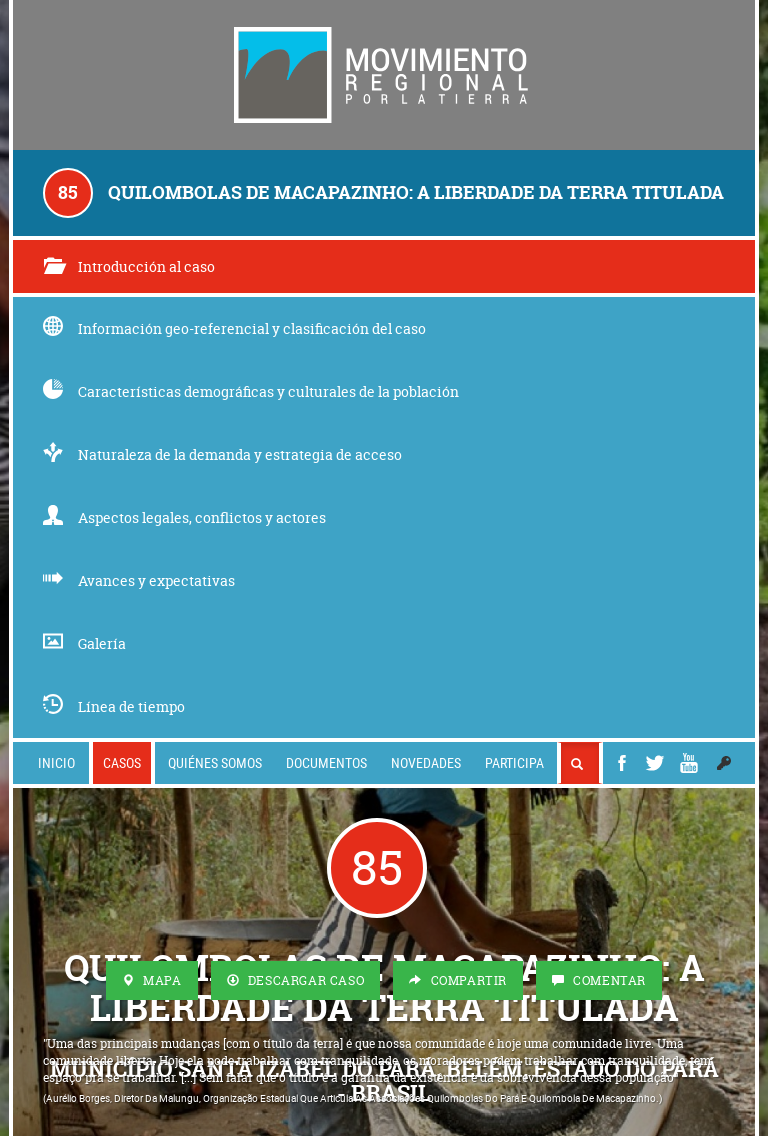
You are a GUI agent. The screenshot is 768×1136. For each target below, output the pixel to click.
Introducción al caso (129, 266)
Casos (122, 762)
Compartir (458, 980)
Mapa (152, 980)
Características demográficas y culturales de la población (251, 391)
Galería (84, 643)
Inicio (56, 762)
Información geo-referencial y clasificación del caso (234, 328)
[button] (724, 763)
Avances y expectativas (139, 580)
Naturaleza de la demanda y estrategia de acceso (222, 454)
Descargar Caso (296, 980)
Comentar (599, 980)
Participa (514, 762)
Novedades (426, 762)
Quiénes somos (215, 762)
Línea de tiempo (114, 706)
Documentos (326, 762)
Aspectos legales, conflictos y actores (184, 517)
